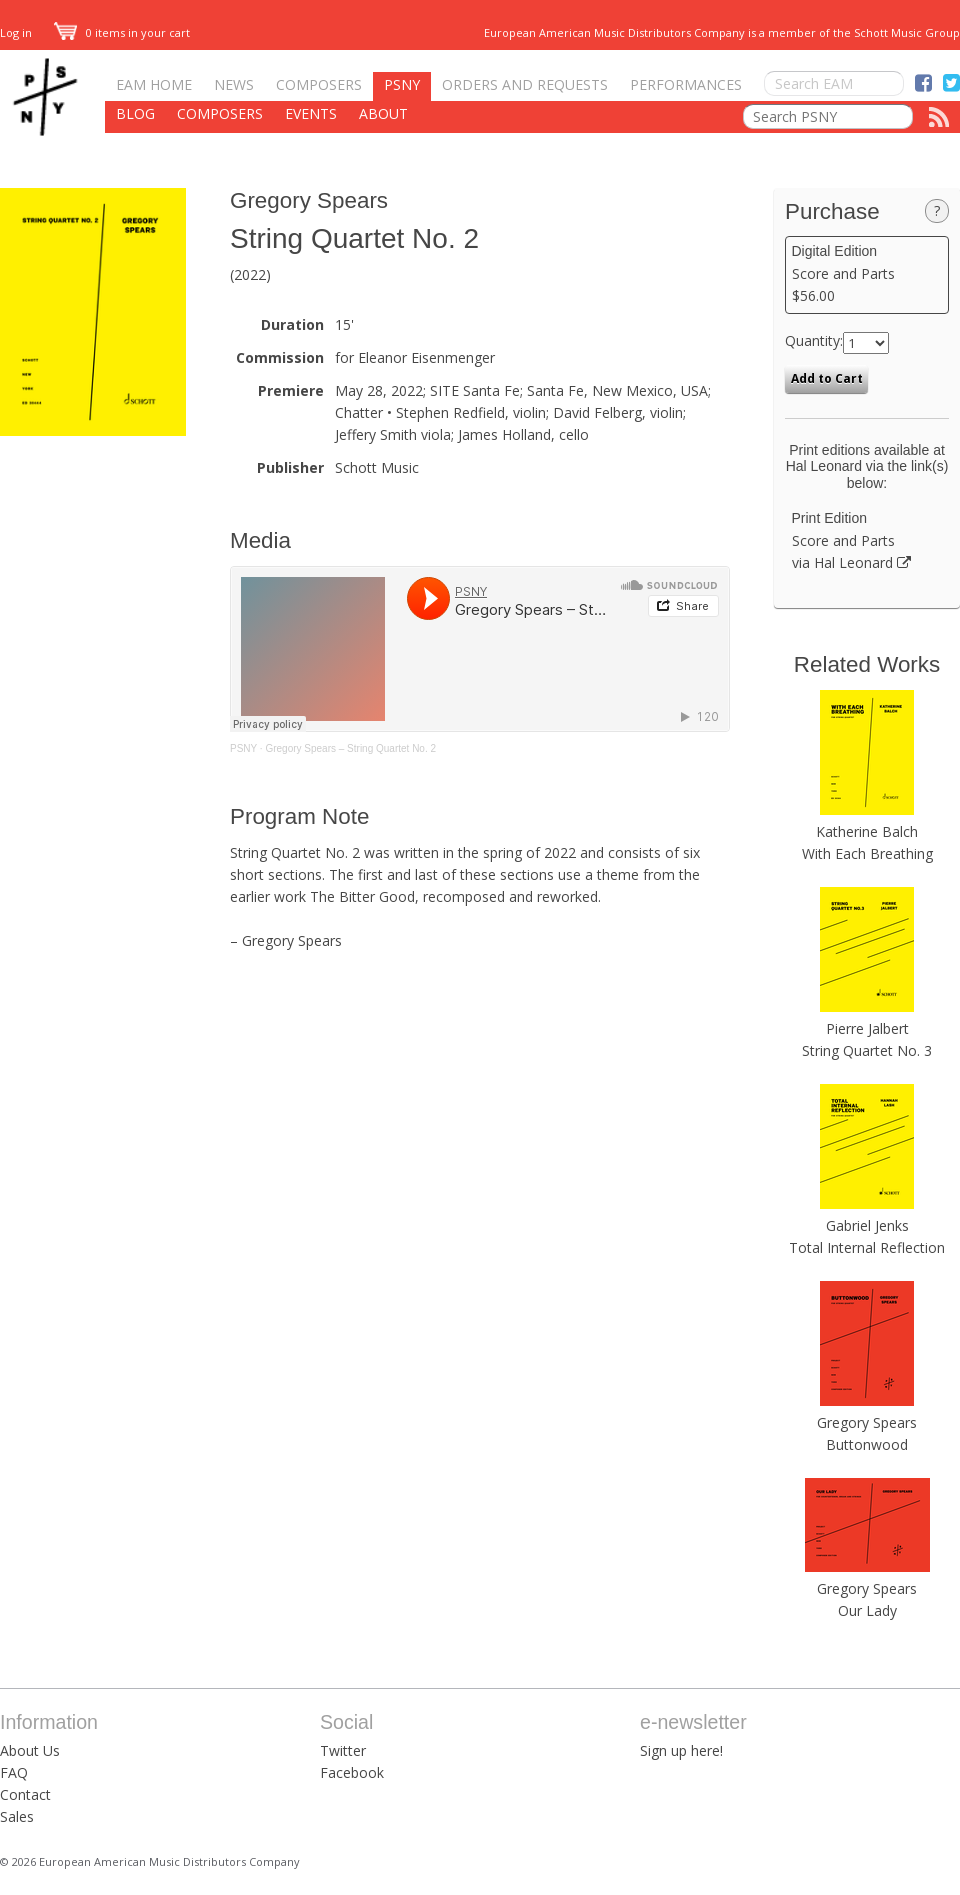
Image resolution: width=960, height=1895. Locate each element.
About (383, 113)
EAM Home (154, 84)
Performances (686, 84)
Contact (25, 1794)
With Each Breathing (867, 853)
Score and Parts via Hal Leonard (867, 541)
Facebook (352, 1772)
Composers (319, 84)
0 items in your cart (122, 32)
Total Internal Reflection (867, 1247)
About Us (30, 1750)
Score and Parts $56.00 (867, 274)
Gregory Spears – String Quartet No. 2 (350, 748)
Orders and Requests (525, 84)
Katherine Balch (867, 831)
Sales (17, 1816)
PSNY (402, 84)
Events (311, 113)
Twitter (343, 1750)
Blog (135, 113)
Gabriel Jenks (867, 1225)
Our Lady (867, 1610)
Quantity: (814, 340)
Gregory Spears (309, 200)
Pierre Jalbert (867, 1028)
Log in (16, 32)
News (234, 84)
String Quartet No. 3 (867, 1050)
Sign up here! (681, 1750)
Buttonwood (867, 1444)
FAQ (14, 1772)
